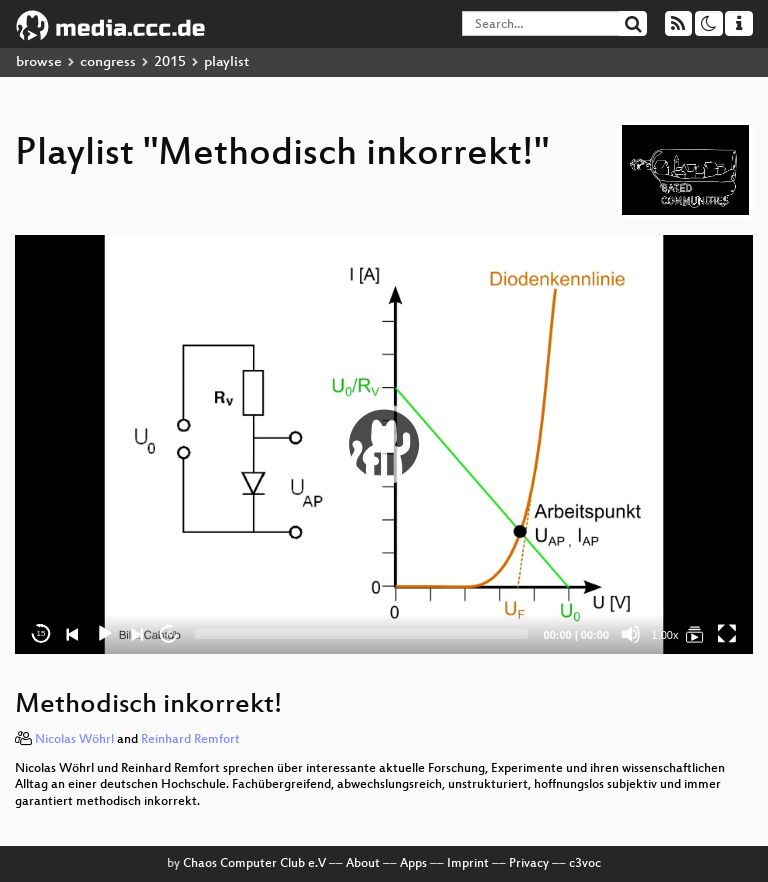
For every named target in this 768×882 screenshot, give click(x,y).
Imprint (468, 864)
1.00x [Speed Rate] (665, 635)
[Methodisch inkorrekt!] (695, 634)
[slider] (361, 634)
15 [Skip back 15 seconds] (41, 633)
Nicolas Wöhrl (74, 740)
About (363, 864)
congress (108, 62)
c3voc (585, 864)
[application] (384, 444)
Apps (413, 864)
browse (39, 62)
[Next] (137, 634)
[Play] (105, 634)
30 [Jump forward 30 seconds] (169, 633)
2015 (170, 62)
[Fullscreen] (727, 634)
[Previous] (73, 634)
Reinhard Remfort (190, 740)
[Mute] (631, 634)
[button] (384, 444)
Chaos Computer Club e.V (254, 864)
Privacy (529, 864)
